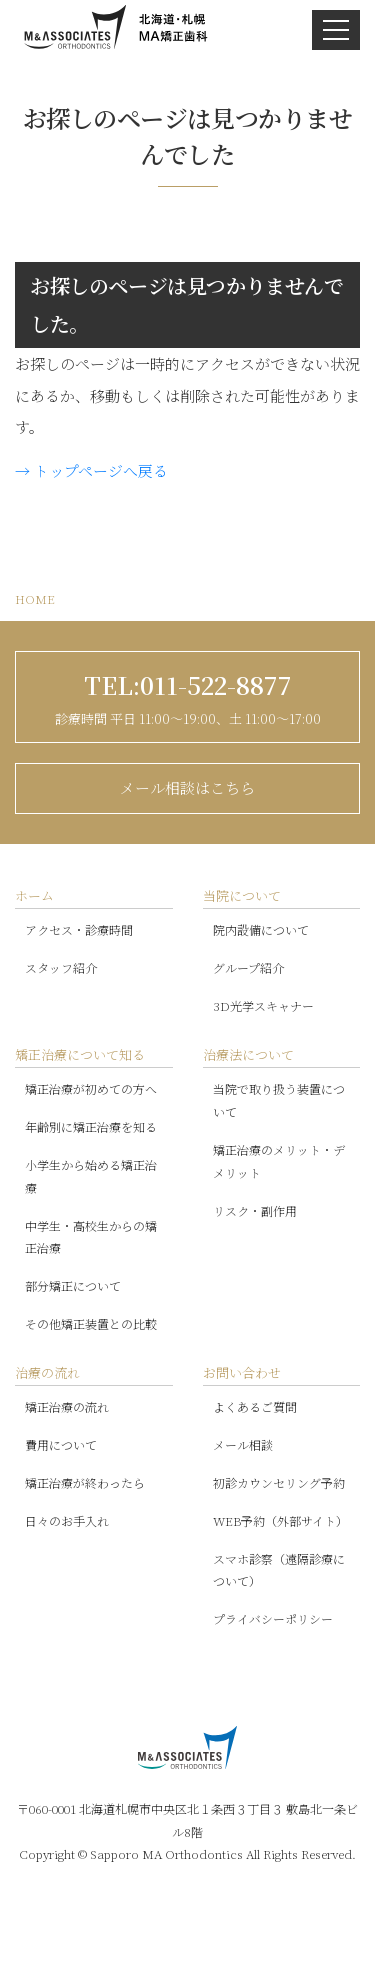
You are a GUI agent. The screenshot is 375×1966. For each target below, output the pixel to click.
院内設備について (261, 929)
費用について (61, 1444)
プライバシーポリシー (273, 1618)
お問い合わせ (242, 1372)
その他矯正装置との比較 (91, 1323)
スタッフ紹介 (61, 967)
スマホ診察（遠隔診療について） (279, 1570)
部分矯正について (73, 1285)
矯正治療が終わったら (85, 1482)
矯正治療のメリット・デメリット (279, 1161)
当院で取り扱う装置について (279, 1100)
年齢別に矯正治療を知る (91, 1126)
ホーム (34, 895)
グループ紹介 (248, 967)
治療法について (248, 1054)
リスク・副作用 (255, 1210)
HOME (35, 598)
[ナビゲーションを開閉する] (336, 30)
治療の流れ (47, 1372)
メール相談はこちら (187, 787)
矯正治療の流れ (67, 1406)
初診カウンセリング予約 (279, 1482)
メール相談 (243, 1444)
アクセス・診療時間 (79, 929)
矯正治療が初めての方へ (91, 1088)
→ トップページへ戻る (91, 470)
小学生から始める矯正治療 (91, 1176)
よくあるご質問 (255, 1406)
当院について (242, 895)
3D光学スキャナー (263, 1005)
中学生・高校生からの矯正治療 (91, 1237)
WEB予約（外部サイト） (280, 1520)
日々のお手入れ (67, 1520)
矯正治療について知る (80, 1054)
